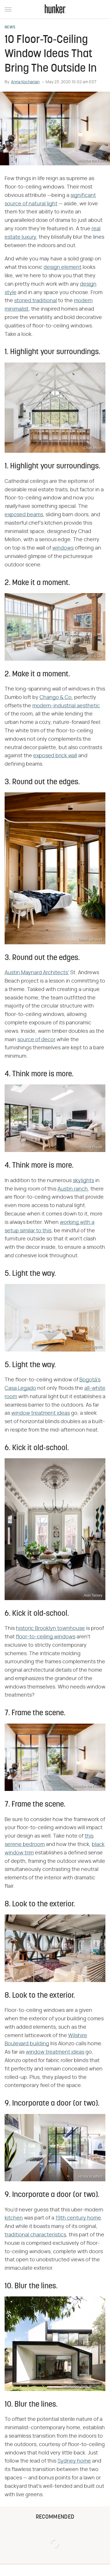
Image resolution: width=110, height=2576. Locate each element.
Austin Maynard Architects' (37, 972)
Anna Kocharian (25, 82)
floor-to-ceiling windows (45, 1637)
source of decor (36, 1039)
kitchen (14, 2218)
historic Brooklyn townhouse (50, 1628)
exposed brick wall (55, 755)
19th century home (78, 2218)
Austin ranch (72, 1189)
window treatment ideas (40, 1413)
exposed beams (24, 514)
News (10, 28)
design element (62, 267)
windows (63, 548)
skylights (83, 1180)
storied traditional (35, 300)
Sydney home (74, 2461)
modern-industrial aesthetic (66, 706)
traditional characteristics (35, 2235)
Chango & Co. (56, 697)
